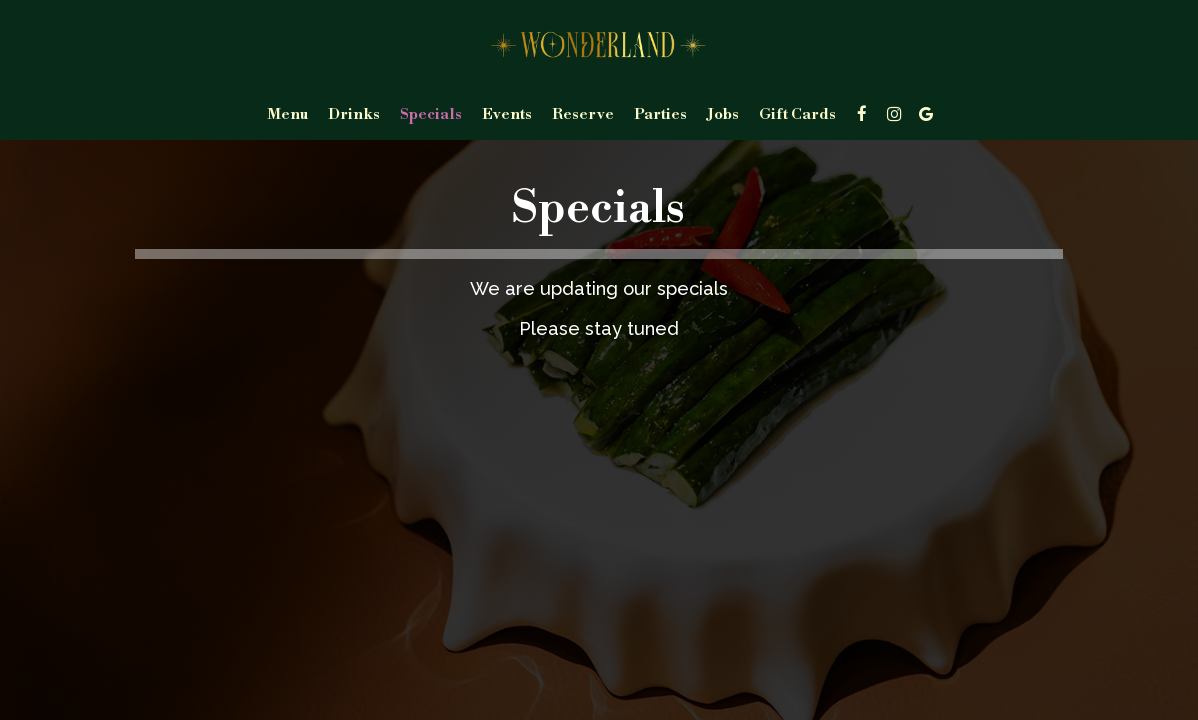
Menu (287, 114)
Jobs (723, 114)
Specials (431, 114)
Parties (660, 114)
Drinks (354, 114)
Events (507, 114)
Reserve (583, 114)
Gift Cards (797, 114)
